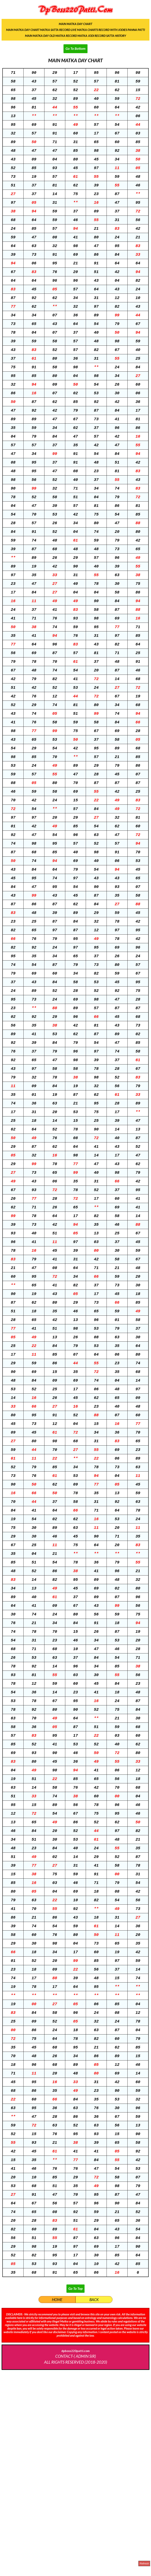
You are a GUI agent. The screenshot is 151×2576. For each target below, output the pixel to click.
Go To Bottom (75, 48)
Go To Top (75, 2489)
